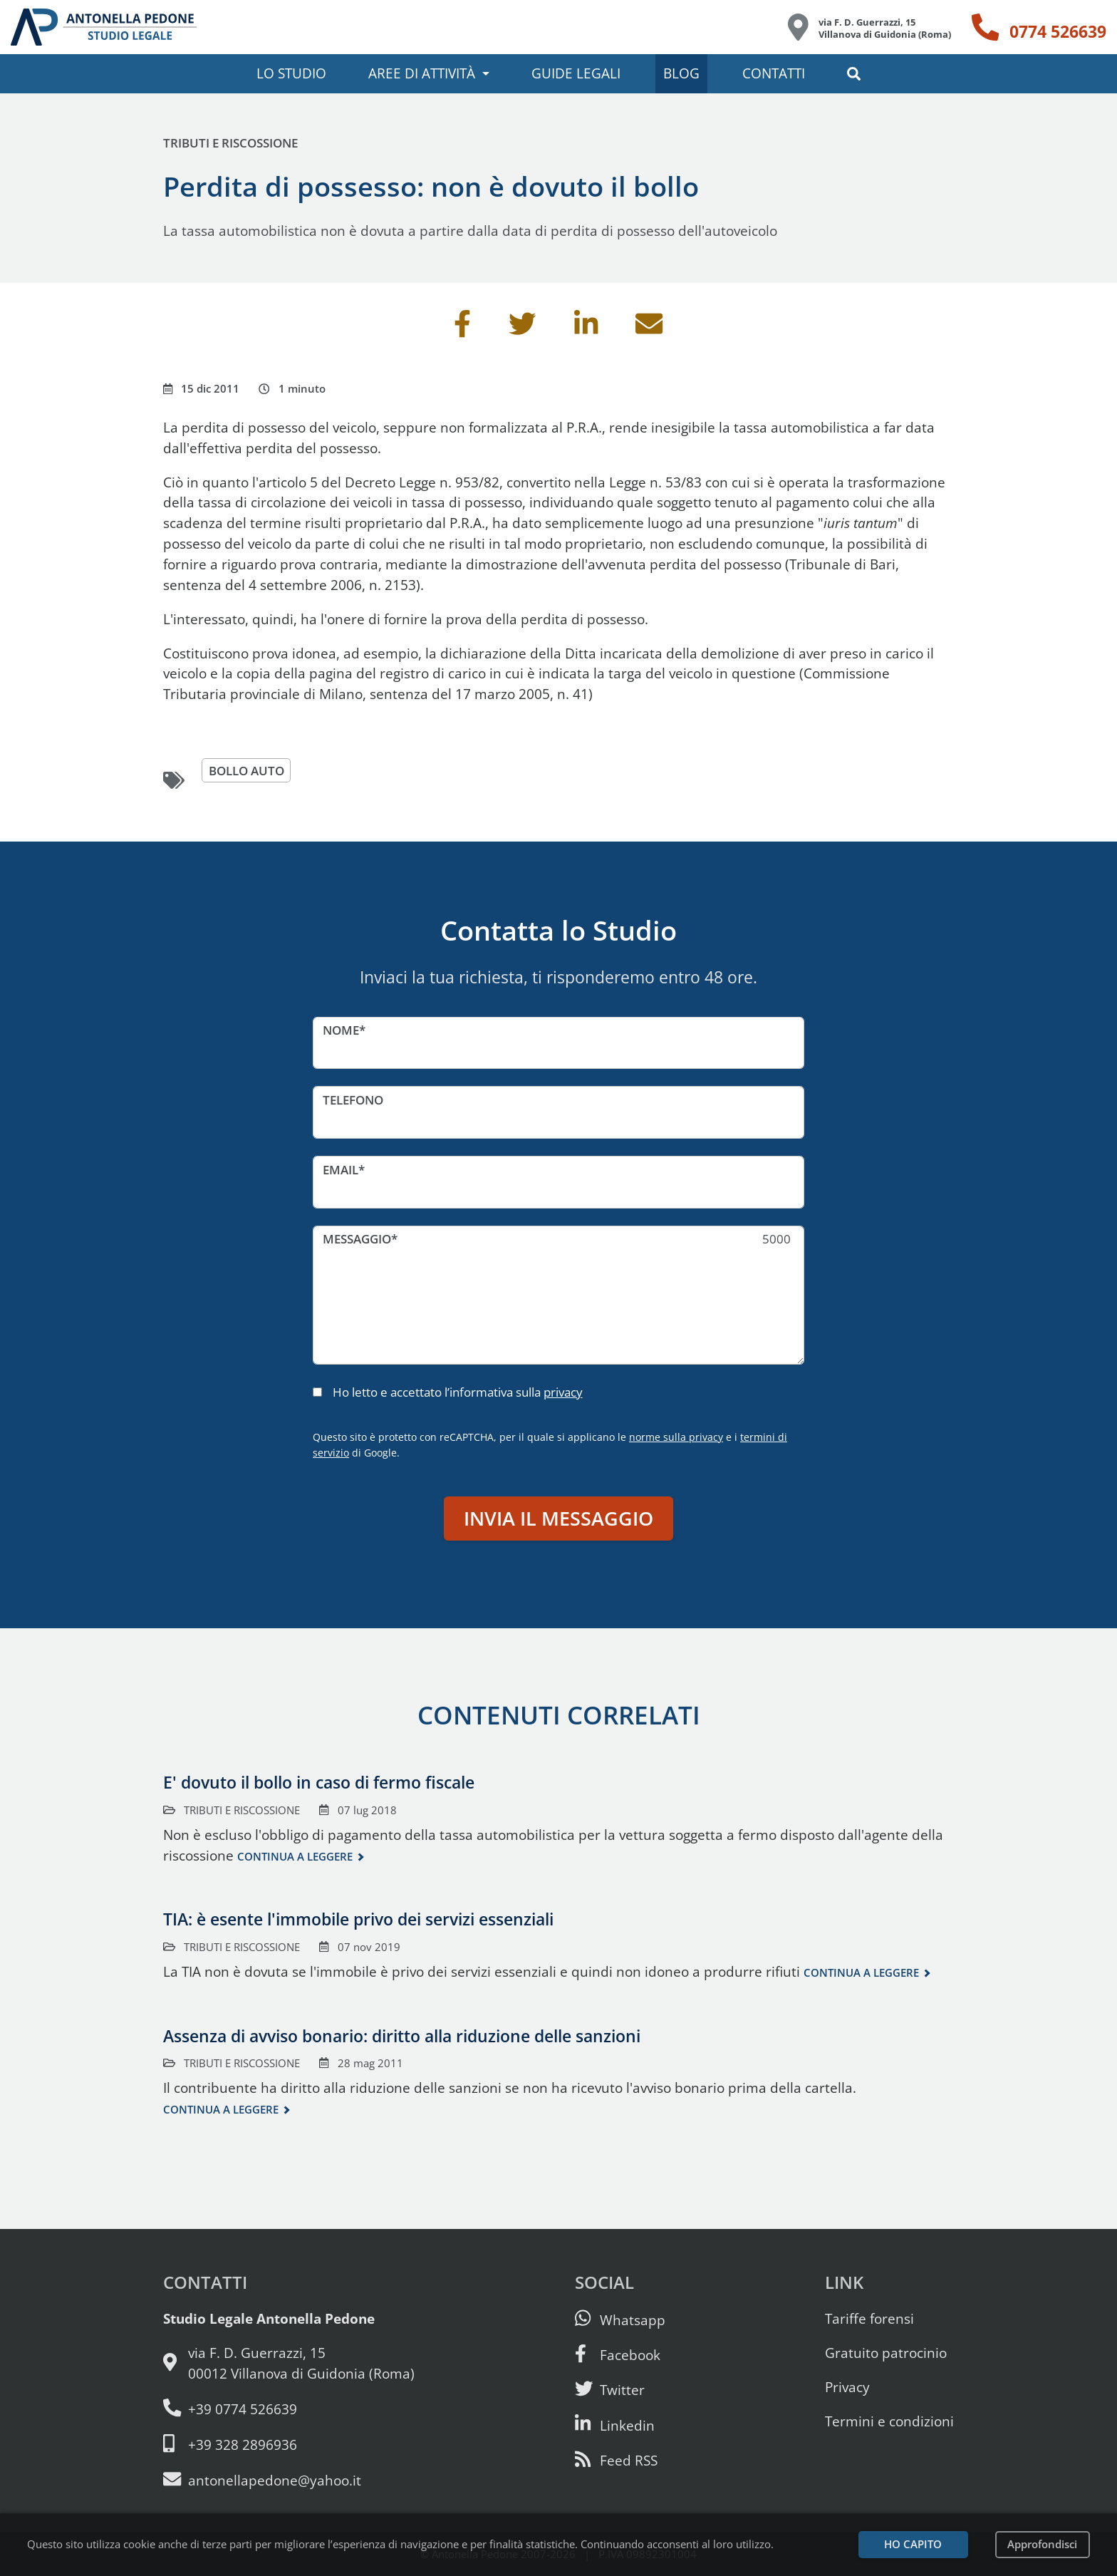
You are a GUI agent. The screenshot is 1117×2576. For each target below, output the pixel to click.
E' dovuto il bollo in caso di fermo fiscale (318, 1782)
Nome (341, 1030)
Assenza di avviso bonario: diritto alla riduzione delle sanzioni (401, 2035)
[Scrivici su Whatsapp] (620, 2319)
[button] (854, 73)
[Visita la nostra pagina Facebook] (617, 2354)
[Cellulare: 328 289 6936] (289, 2444)
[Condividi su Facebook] (462, 328)
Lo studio (291, 73)
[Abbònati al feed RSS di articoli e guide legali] (616, 2460)
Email (340, 1170)
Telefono (353, 1100)
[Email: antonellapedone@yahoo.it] (289, 2480)
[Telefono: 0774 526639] (1039, 27)
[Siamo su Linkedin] (615, 2425)
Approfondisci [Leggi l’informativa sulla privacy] (1042, 2544)
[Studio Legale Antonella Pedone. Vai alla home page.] (104, 27)
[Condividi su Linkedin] (586, 328)
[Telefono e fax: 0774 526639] (289, 2409)
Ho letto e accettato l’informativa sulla (458, 1392)
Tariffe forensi (869, 2318)
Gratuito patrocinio (886, 2352)
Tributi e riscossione (230, 143)
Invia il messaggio (558, 1518)
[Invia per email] (649, 328)
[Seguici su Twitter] (610, 2389)
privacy (563, 1392)
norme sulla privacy (676, 1437)
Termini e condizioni (889, 2421)
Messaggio (357, 1239)
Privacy (847, 2386)
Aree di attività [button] (421, 73)
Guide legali (575, 73)
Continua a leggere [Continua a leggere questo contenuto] (295, 1856)
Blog (681, 73)
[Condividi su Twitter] (522, 328)
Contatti (773, 73)
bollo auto (246, 770)
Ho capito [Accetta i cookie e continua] (913, 2544)
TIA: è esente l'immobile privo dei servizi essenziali (358, 1919)
